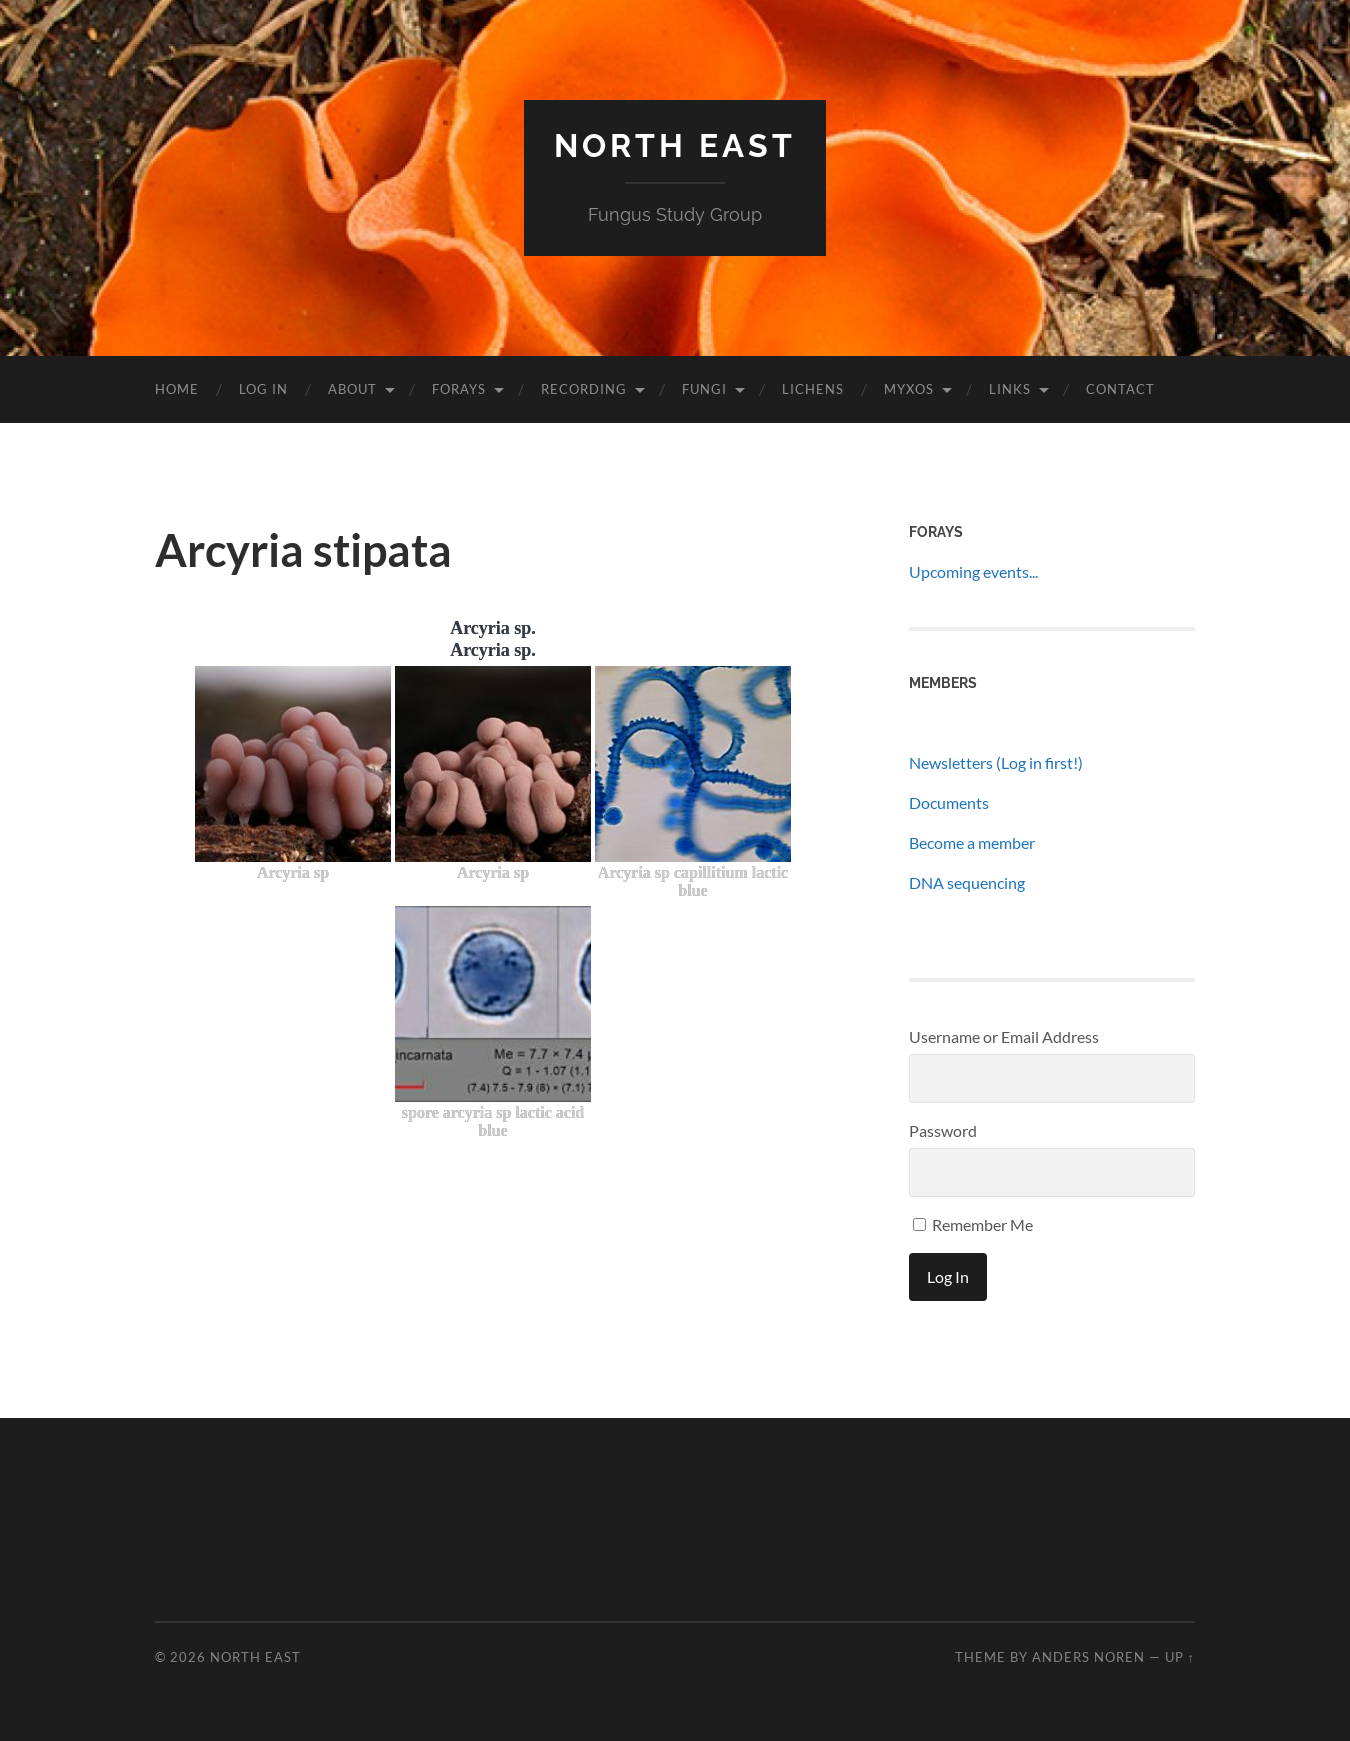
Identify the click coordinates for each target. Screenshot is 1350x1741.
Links (1010, 389)
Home (177, 389)
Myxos (909, 389)
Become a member (972, 842)
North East (675, 145)
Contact (1120, 389)
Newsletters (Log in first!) (996, 762)
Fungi (704, 389)
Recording (584, 389)
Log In (263, 389)
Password (943, 1130)
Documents (949, 802)
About (352, 389)
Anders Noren (1088, 1657)
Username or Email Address (1004, 1036)
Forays (459, 389)
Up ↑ (1180, 1657)
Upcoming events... (973, 571)
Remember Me (973, 1224)
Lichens (813, 389)
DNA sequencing (967, 882)
